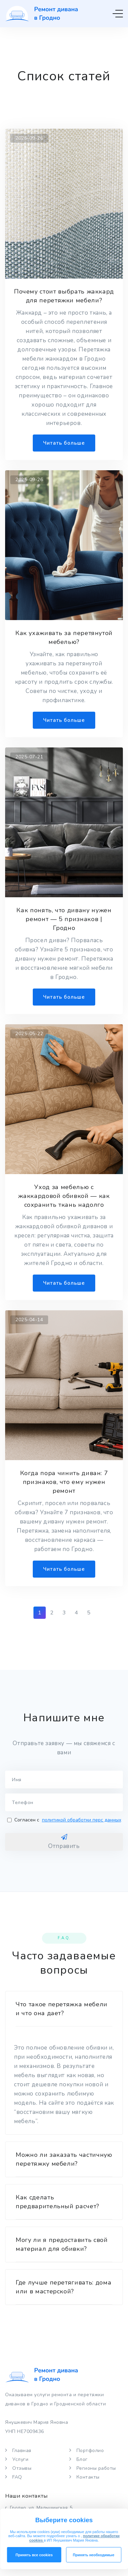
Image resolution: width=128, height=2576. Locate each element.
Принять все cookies (34, 2555)
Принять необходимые (93, 2555)
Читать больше (64, 443)
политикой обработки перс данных (81, 1820)
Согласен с (64, 1819)
